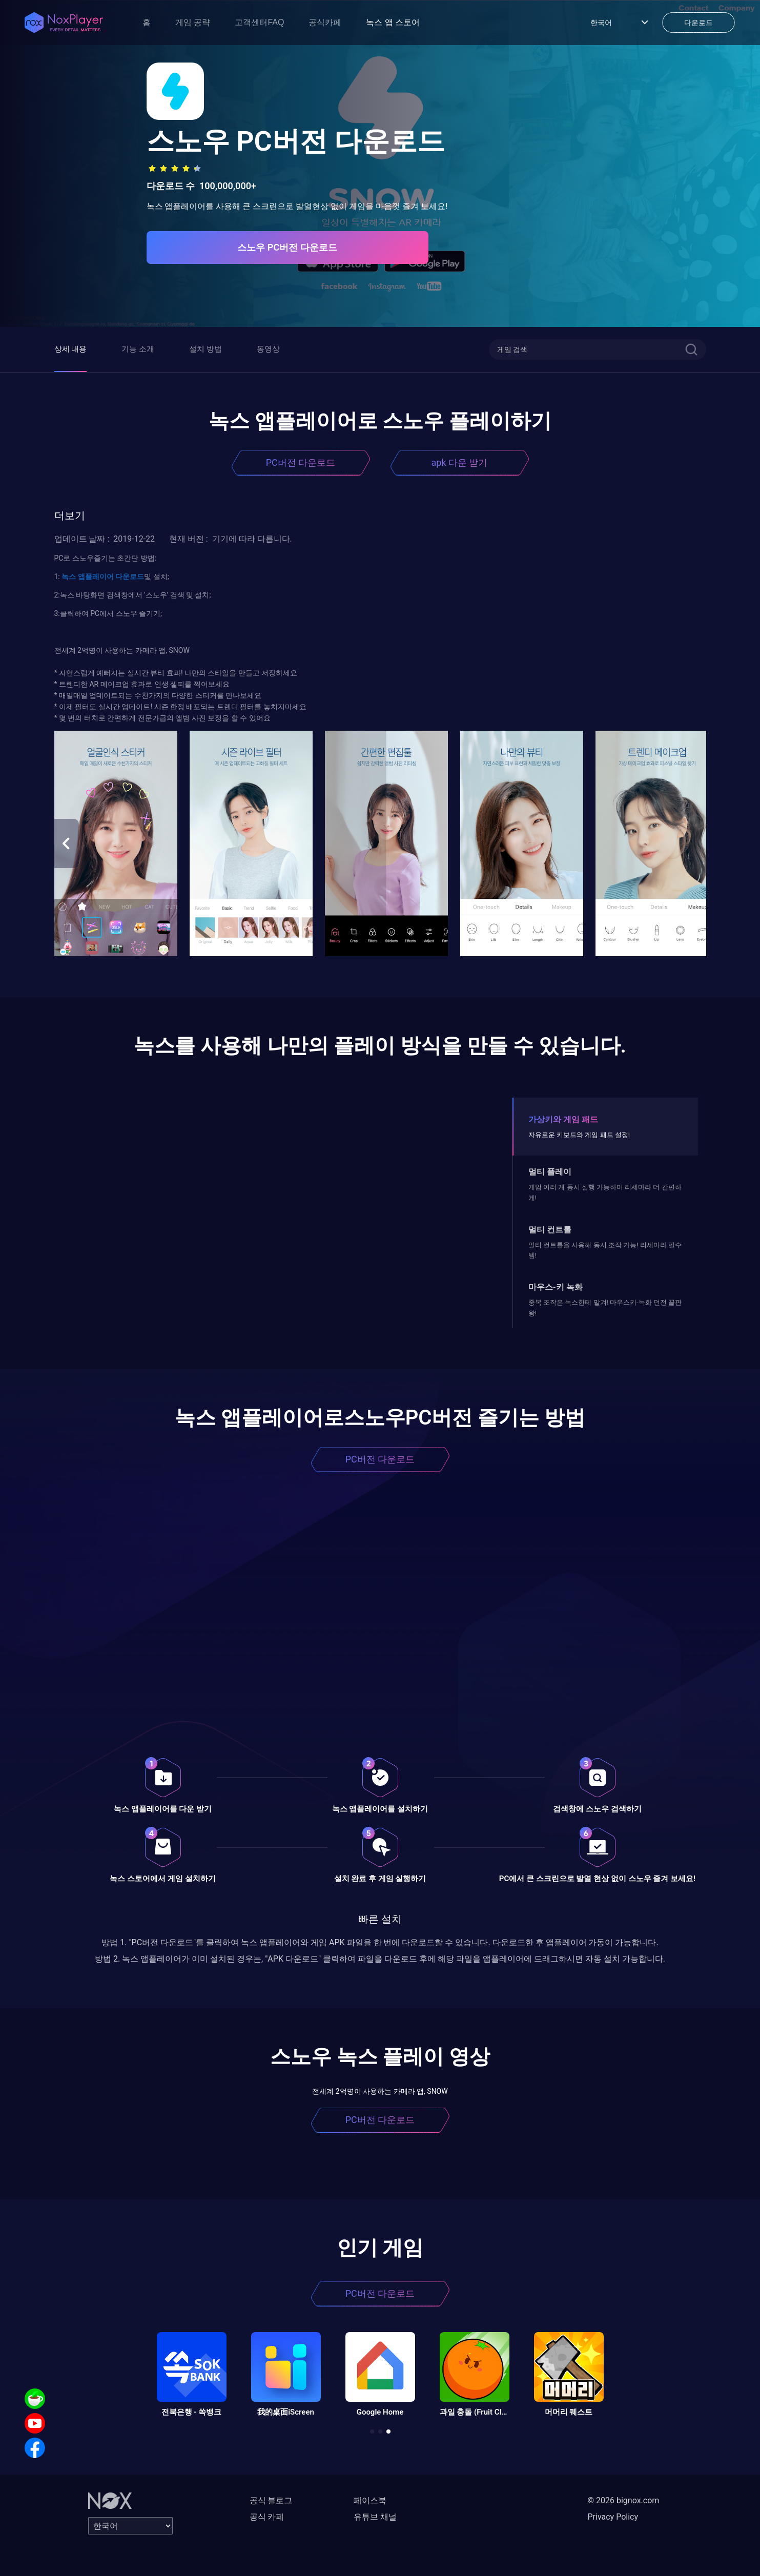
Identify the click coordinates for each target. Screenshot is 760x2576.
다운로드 (129, 576)
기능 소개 (137, 349)
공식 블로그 (271, 2500)
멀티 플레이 (549, 1172)
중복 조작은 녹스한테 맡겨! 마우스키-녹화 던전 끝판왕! (605, 1307)
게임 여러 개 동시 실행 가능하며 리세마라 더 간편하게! (605, 1192)
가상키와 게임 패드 (563, 1119)
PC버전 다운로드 (301, 462)
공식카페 (325, 22)
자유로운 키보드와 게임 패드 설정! (579, 1135)
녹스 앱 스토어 (393, 22)
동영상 (268, 349)
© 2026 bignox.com (624, 2500)
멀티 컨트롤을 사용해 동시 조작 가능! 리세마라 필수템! (605, 1250)
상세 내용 (70, 349)
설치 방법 (205, 349)
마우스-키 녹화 (555, 1287)
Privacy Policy (613, 2517)
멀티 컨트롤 (549, 1229)
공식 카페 (267, 2517)
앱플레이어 (94, 576)
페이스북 (370, 2500)
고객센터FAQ (259, 22)
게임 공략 (192, 22)
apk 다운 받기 (460, 462)
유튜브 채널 (375, 2517)
